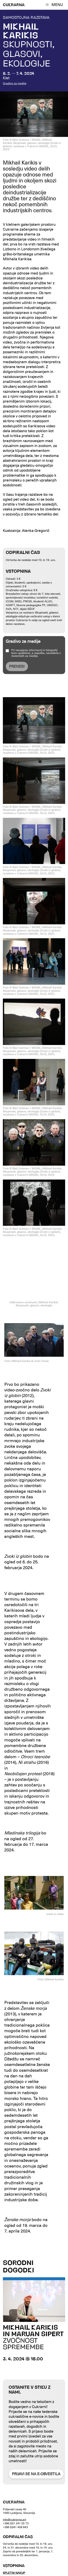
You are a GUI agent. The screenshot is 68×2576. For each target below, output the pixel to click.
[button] (55, 4)
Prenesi (17, 666)
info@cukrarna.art (14, 2519)
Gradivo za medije (14, 83)
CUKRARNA (14, 5)
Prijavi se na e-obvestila (36, 2474)
